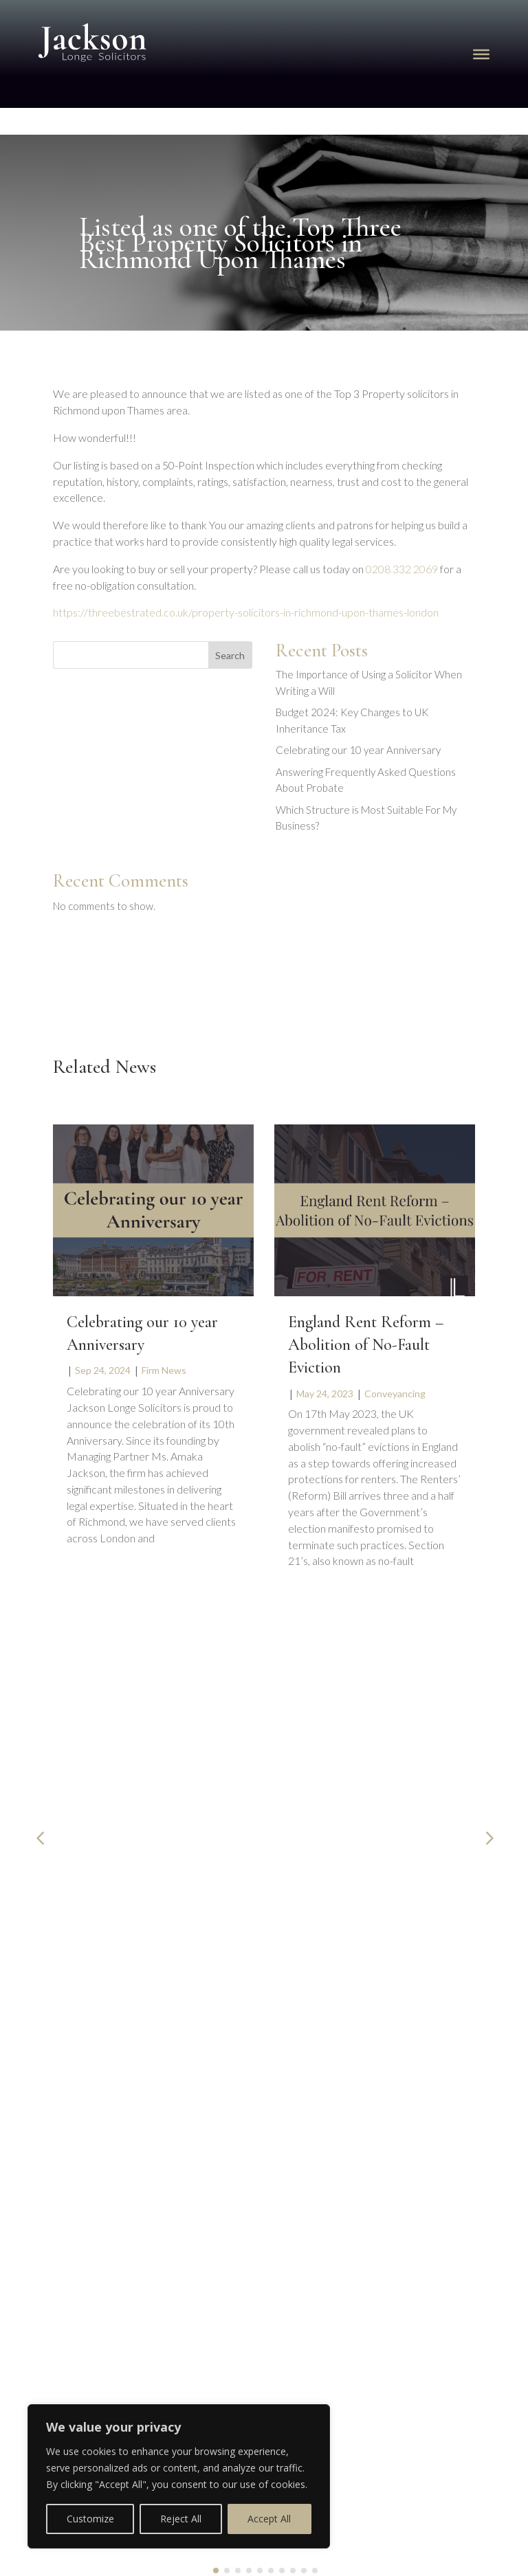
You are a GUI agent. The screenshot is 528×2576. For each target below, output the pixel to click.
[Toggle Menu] (481, 53)
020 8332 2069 (345, 1990)
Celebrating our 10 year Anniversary (358, 750)
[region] (179, 2476)
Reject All (180, 2518)
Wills (100, 1851)
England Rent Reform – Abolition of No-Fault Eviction (365, 1344)
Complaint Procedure (76, 2269)
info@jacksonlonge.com (364, 2021)
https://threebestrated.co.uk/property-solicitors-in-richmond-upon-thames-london (246, 612)
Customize (90, 2518)
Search (230, 655)
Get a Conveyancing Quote (89, 2182)
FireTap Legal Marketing (327, 2563)
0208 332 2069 (402, 568)
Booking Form (60, 2160)
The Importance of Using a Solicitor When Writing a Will (138, 1820)
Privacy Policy (60, 2247)
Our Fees (47, 2204)
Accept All (269, 2518)
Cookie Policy (59, 2225)
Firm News (164, 1370)
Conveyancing (395, 1393)
